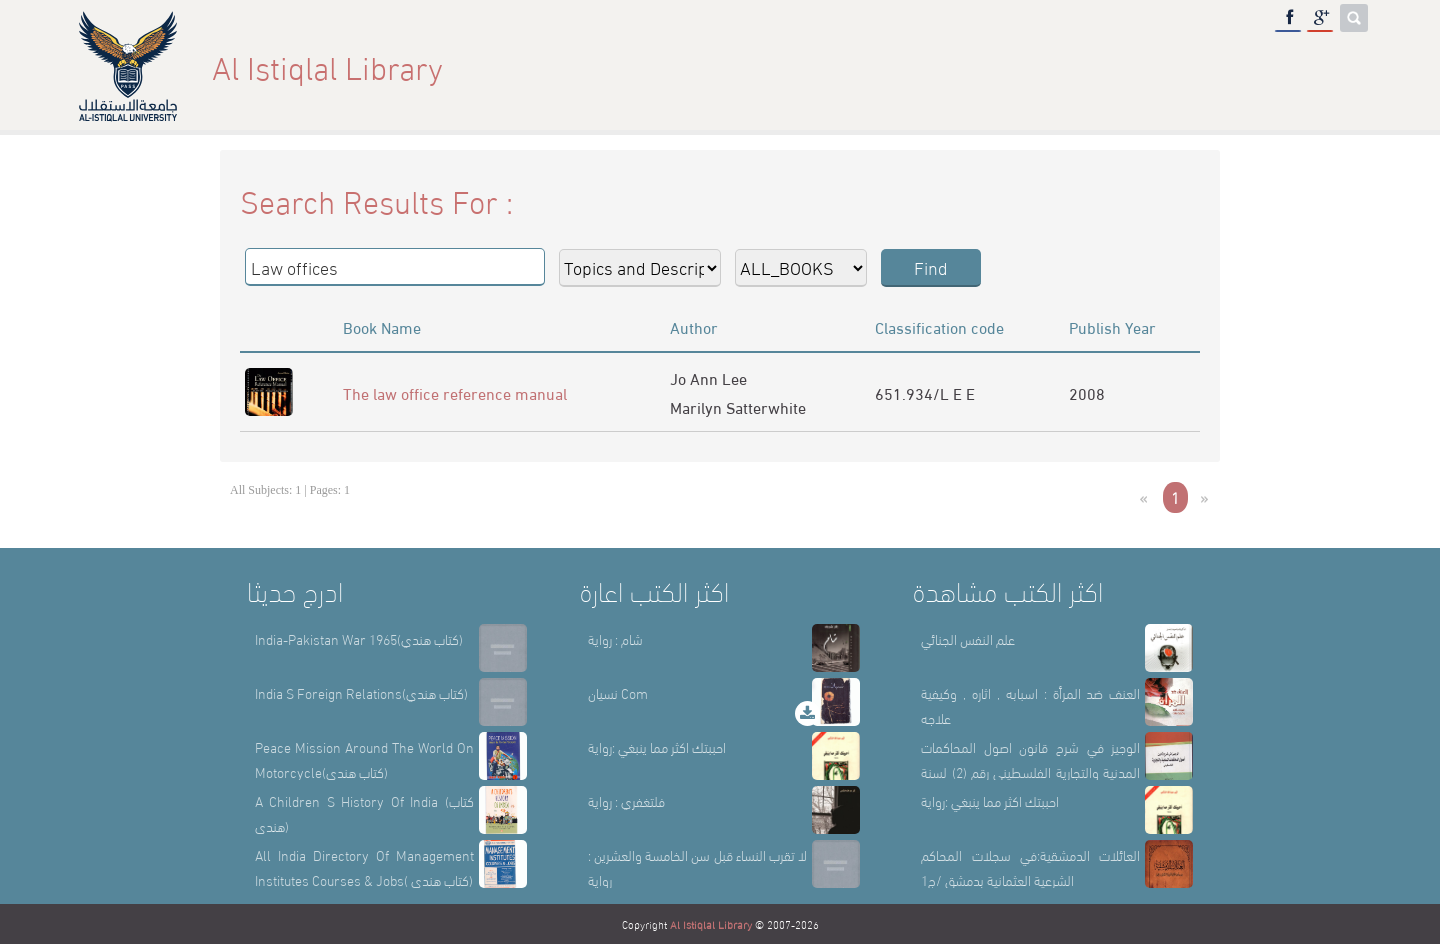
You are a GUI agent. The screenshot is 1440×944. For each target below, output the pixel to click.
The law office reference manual (455, 392)
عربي (1335, 66)
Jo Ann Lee (708, 377)
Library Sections (1108, 66)
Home (903, 66)
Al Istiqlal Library (711, 924)
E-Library (1248, 66)
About (983, 66)
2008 (1087, 392)
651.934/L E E (925, 392)
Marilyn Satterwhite (738, 406)
